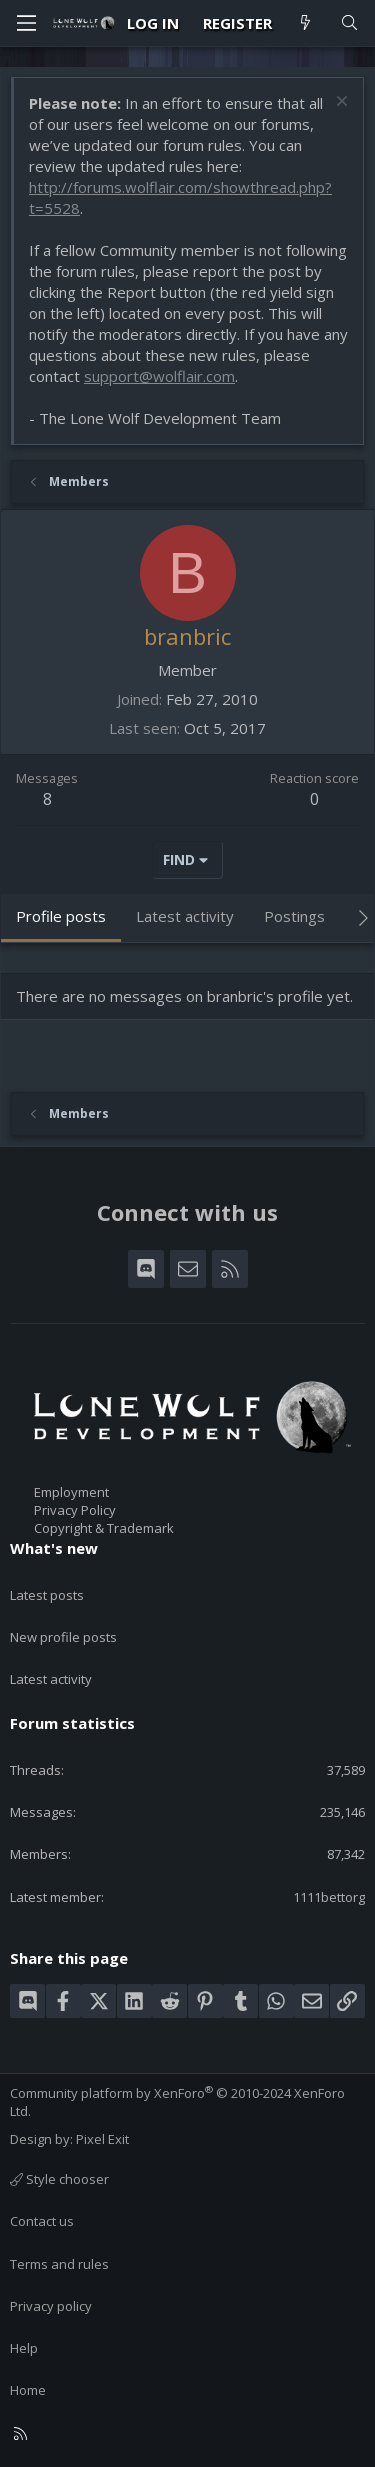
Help (24, 2348)
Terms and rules (59, 2264)
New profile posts (63, 1637)
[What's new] (305, 23)
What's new (54, 1548)
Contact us (42, 2221)
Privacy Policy (75, 1510)
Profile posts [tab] (61, 916)
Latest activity (51, 1679)
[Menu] (26, 23)
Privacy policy (51, 2306)
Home (28, 2390)
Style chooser (59, 2179)
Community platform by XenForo (177, 2102)
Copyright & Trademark (104, 1528)
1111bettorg (329, 1897)
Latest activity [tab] (185, 916)
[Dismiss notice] (339, 103)
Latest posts (47, 1595)
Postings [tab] (294, 916)
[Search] (349, 23)
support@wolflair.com (159, 376)
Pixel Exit (102, 2139)
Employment (71, 1492)
